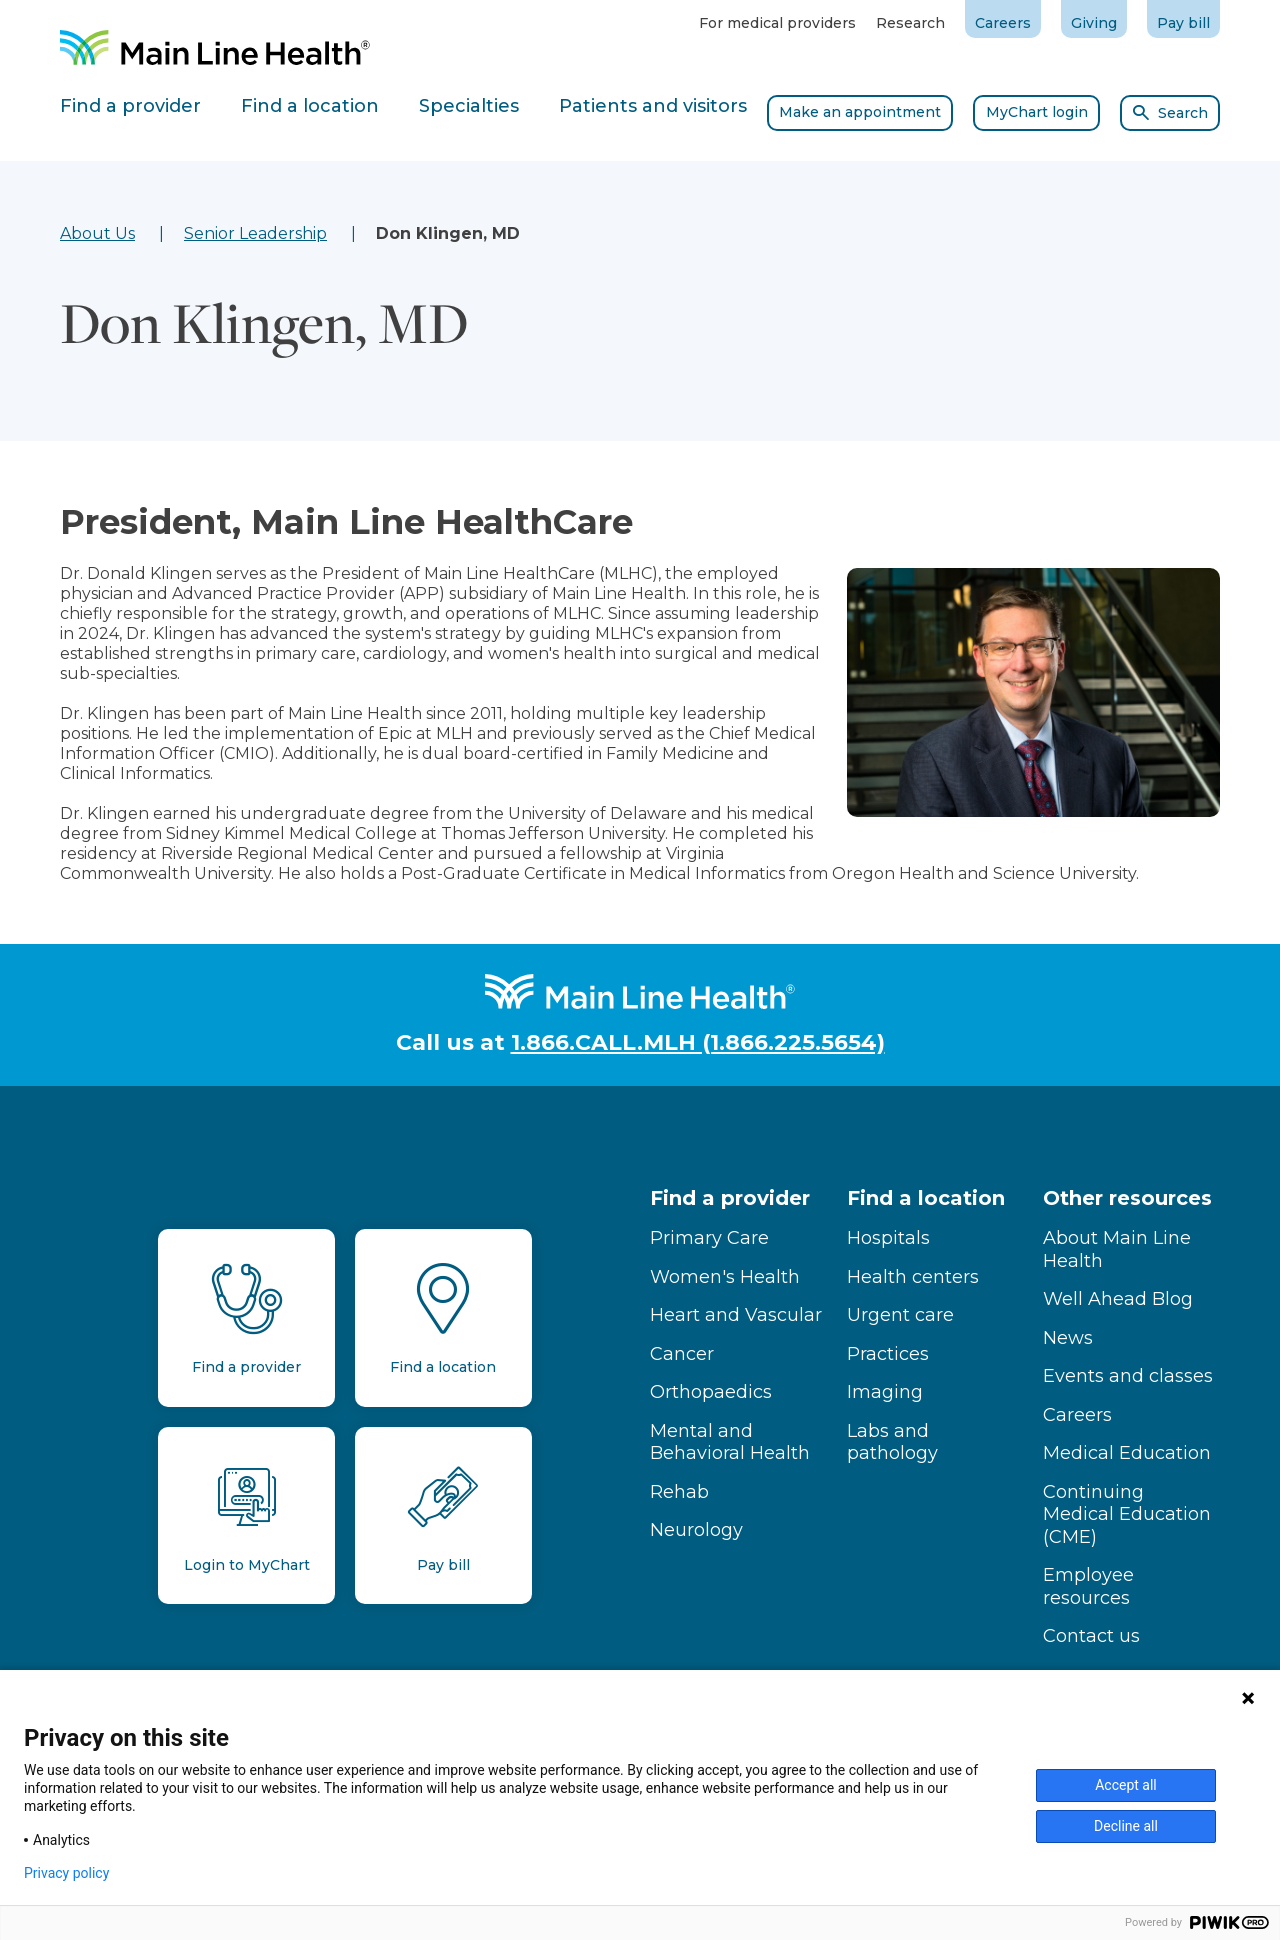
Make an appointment (860, 112)
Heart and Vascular (736, 1315)
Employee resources (1088, 1586)
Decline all (1126, 1826)
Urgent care (900, 1315)
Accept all (1126, 1785)
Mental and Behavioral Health (730, 1442)
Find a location (926, 1198)
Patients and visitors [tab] (653, 106)
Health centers (913, 1277)
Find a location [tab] (310, 106)
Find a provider (730, 1198)
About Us (97, 233)
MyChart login (1037, 112)
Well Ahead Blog (1118, 1299)
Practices (888, 1354)
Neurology (696, 1530)
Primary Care (709, 1238)
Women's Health (725, 1277)
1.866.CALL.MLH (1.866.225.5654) (698, 1042)
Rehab (679, 1492)
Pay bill (1183, 23)
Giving (1094, 23)
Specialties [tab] (469, 106)
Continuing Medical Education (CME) (1127, 1514)
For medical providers (777, 23)
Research (910, 23)
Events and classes (1128, 1376)
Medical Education (1127, 1453)
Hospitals (888, 1238)
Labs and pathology (892, 1442)
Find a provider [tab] (130, 106)
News (1068, 1338)
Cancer (682, 1354)
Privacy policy (66, 1873)
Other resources (1127, 1198)
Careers (1003, 23)
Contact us (1091, 1636)
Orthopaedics (711, 1392)
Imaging (885, 1392)
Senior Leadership (255, 233)
